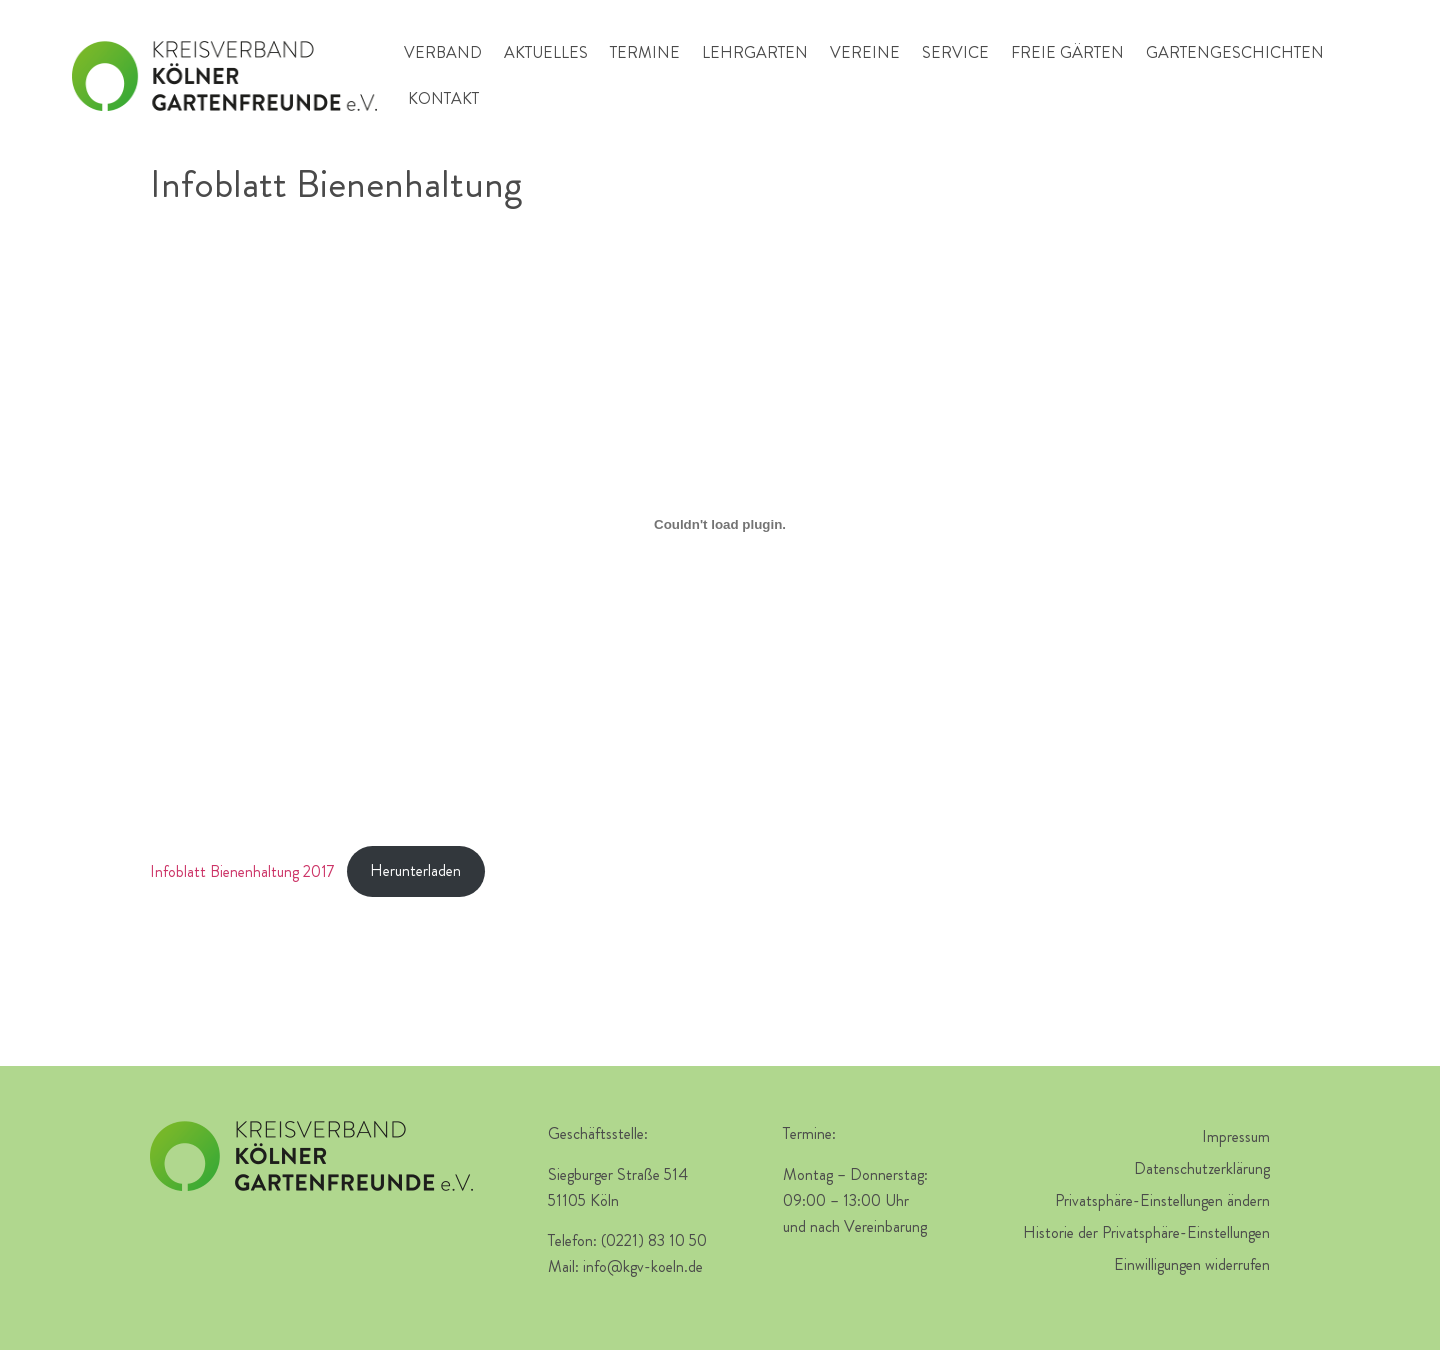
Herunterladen (415, 870)
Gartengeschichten (1235, 52)
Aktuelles (546, 52)
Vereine (865, 52)
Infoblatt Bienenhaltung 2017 (242, 870)
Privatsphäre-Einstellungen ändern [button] (1162, 1200)
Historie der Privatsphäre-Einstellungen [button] (1146, 1232)
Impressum (1236, 1136)
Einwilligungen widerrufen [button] (1192, 1264)
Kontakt (443, 98)
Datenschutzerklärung (1202, 1168)
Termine (645, 52)
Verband (443, 52)
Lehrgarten (755, 52)
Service (955, 52)
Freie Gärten (1067, 52)
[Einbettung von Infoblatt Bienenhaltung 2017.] (720, 524)
